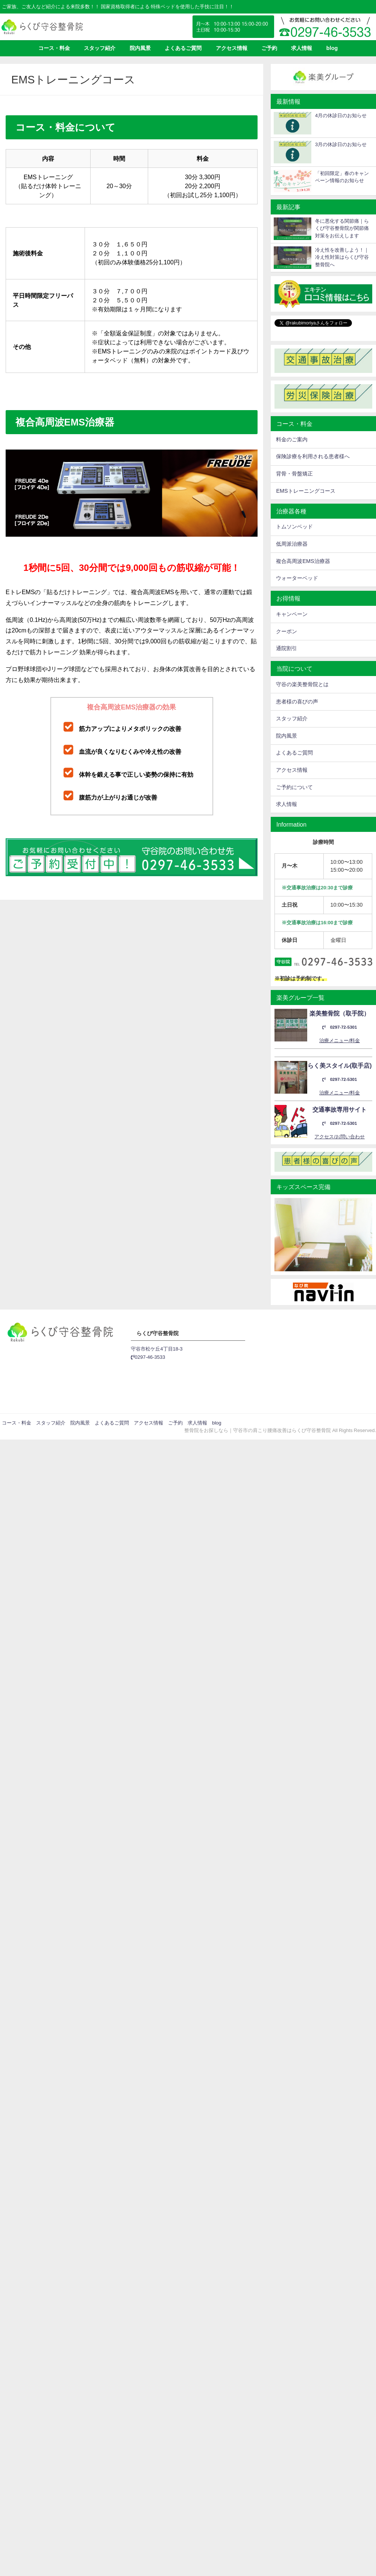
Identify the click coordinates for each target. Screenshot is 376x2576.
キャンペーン (292, 614)
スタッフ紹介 (99, 48)
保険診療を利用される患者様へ (313, 456)
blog (332, 48)
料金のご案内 (292, 439)
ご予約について (294, 787)
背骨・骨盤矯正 (294, 473)
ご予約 (269, 48)
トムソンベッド (294, 526)
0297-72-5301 (339, 1027)
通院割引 (286, 648)
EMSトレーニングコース (305, 490)
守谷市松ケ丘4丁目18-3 (156, 1348)
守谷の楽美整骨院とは (302, 684)
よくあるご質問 (183, 48)
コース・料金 (54, 48)
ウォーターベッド (297, 578)
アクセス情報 (231, 48)
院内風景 (140, 48)
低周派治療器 (292, 543)
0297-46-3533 (148, 1357)
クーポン (286, 631)
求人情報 (301, 48)
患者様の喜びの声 (297, 701)
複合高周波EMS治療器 (303, 561)
